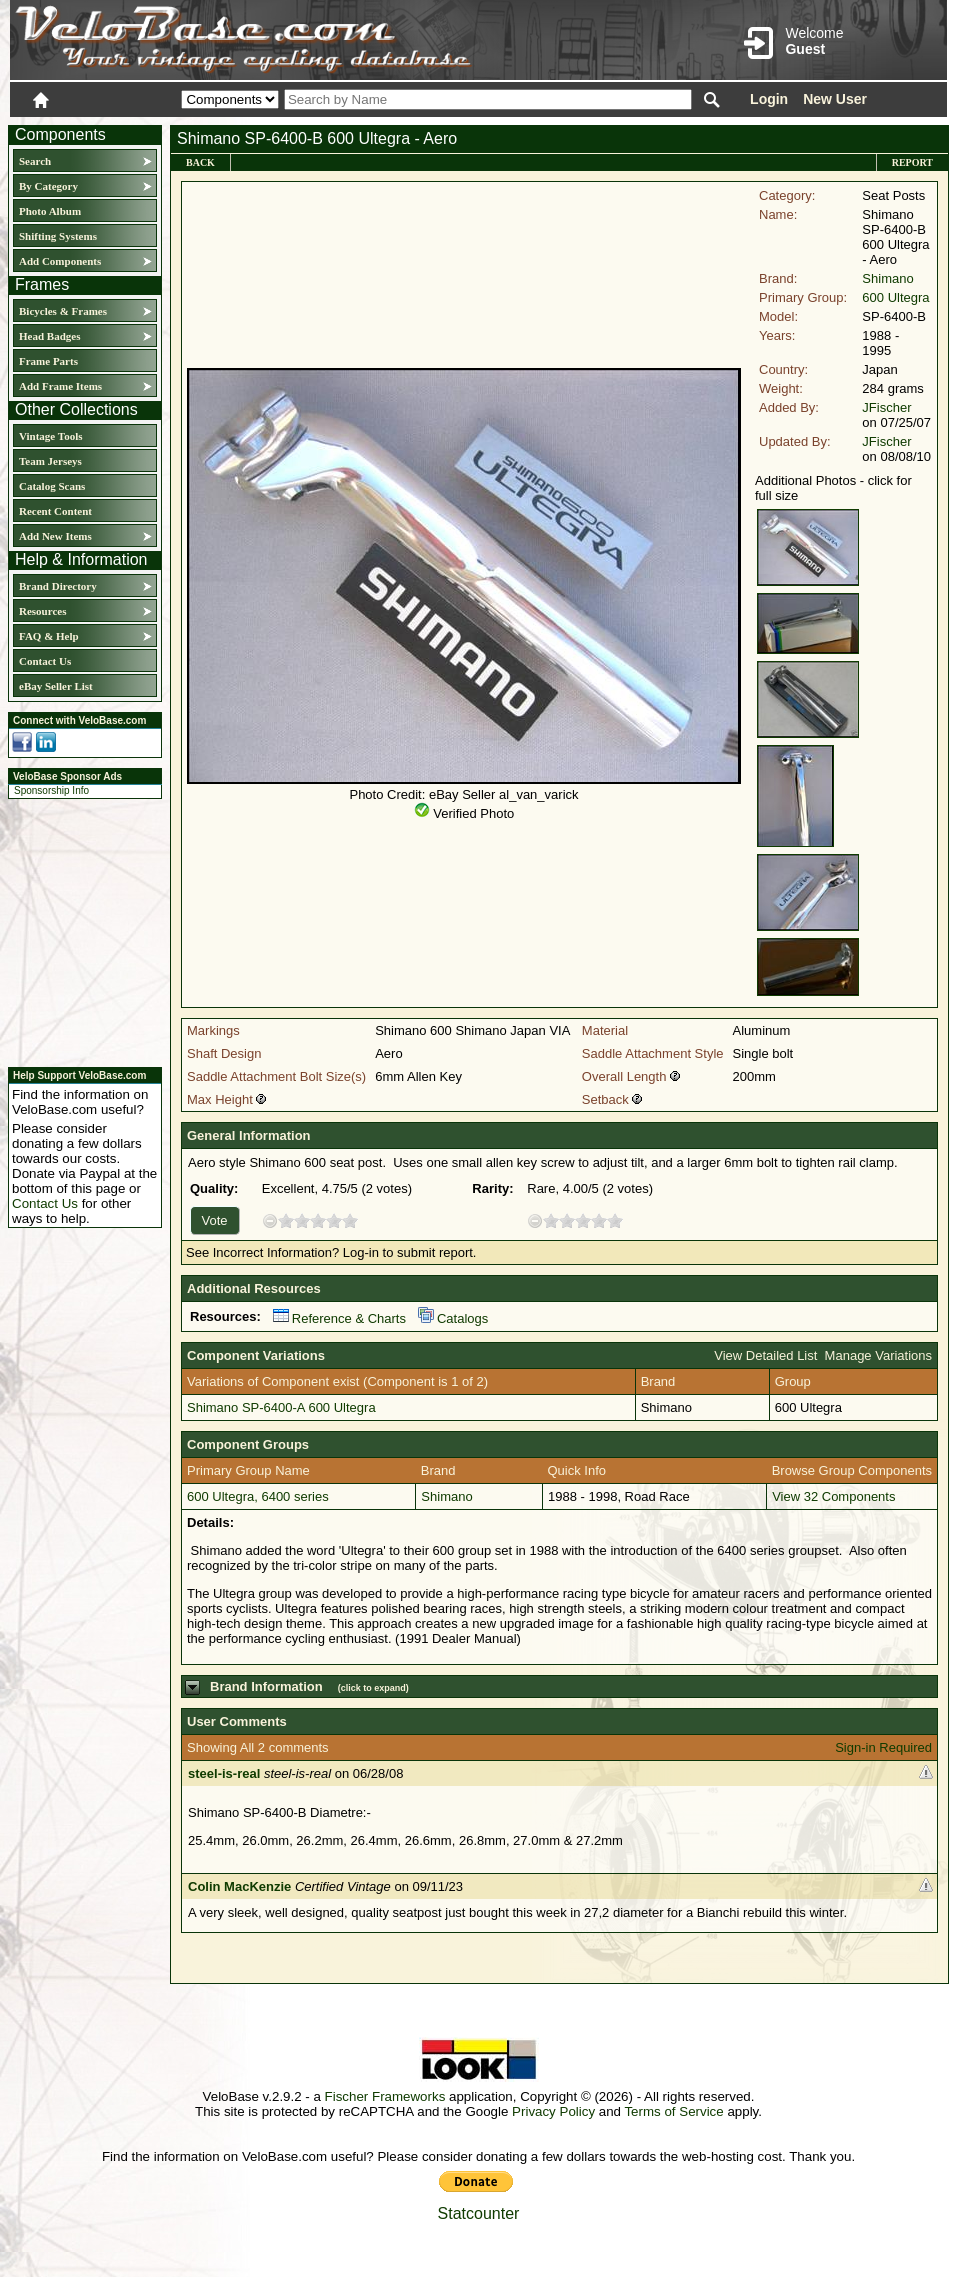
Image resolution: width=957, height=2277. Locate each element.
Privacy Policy (553, 2111)
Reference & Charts (339, 1318)
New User (835, 99)
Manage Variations (878, 1355)
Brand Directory (58, 586)
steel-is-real (224, 1773)
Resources (42, 611)
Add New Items (55, 536)
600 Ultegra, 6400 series (258, 1496)
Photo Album (50, 211)
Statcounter (479, 2213)
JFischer (886, 407)
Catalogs (453, 1318)
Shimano (887, 278)
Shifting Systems (58, 236)
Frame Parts (48, 361)
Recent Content (55, 511)
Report (912, 162)
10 (350, 1220)
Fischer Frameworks (385, 2096)
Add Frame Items (60, 386)
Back (200, 162)
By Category (48, 186)
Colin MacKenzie (239, 1886)
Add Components (60, 261)
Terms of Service (673, 2111)
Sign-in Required (883, 1747)
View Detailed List (765, 1355)
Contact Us (45, 661)
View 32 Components (833, 1496)
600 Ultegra (895, 297)
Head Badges (49, 336)
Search (35, 161)
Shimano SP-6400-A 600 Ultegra (281, 1407)
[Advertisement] (79, 930)
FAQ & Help (49, 636)
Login (769, 99)
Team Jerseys (50, 461)
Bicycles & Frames (64, 311)
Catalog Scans (52, 486)
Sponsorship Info (51, 790)
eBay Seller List (56, 686)
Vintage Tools (50, 436)
